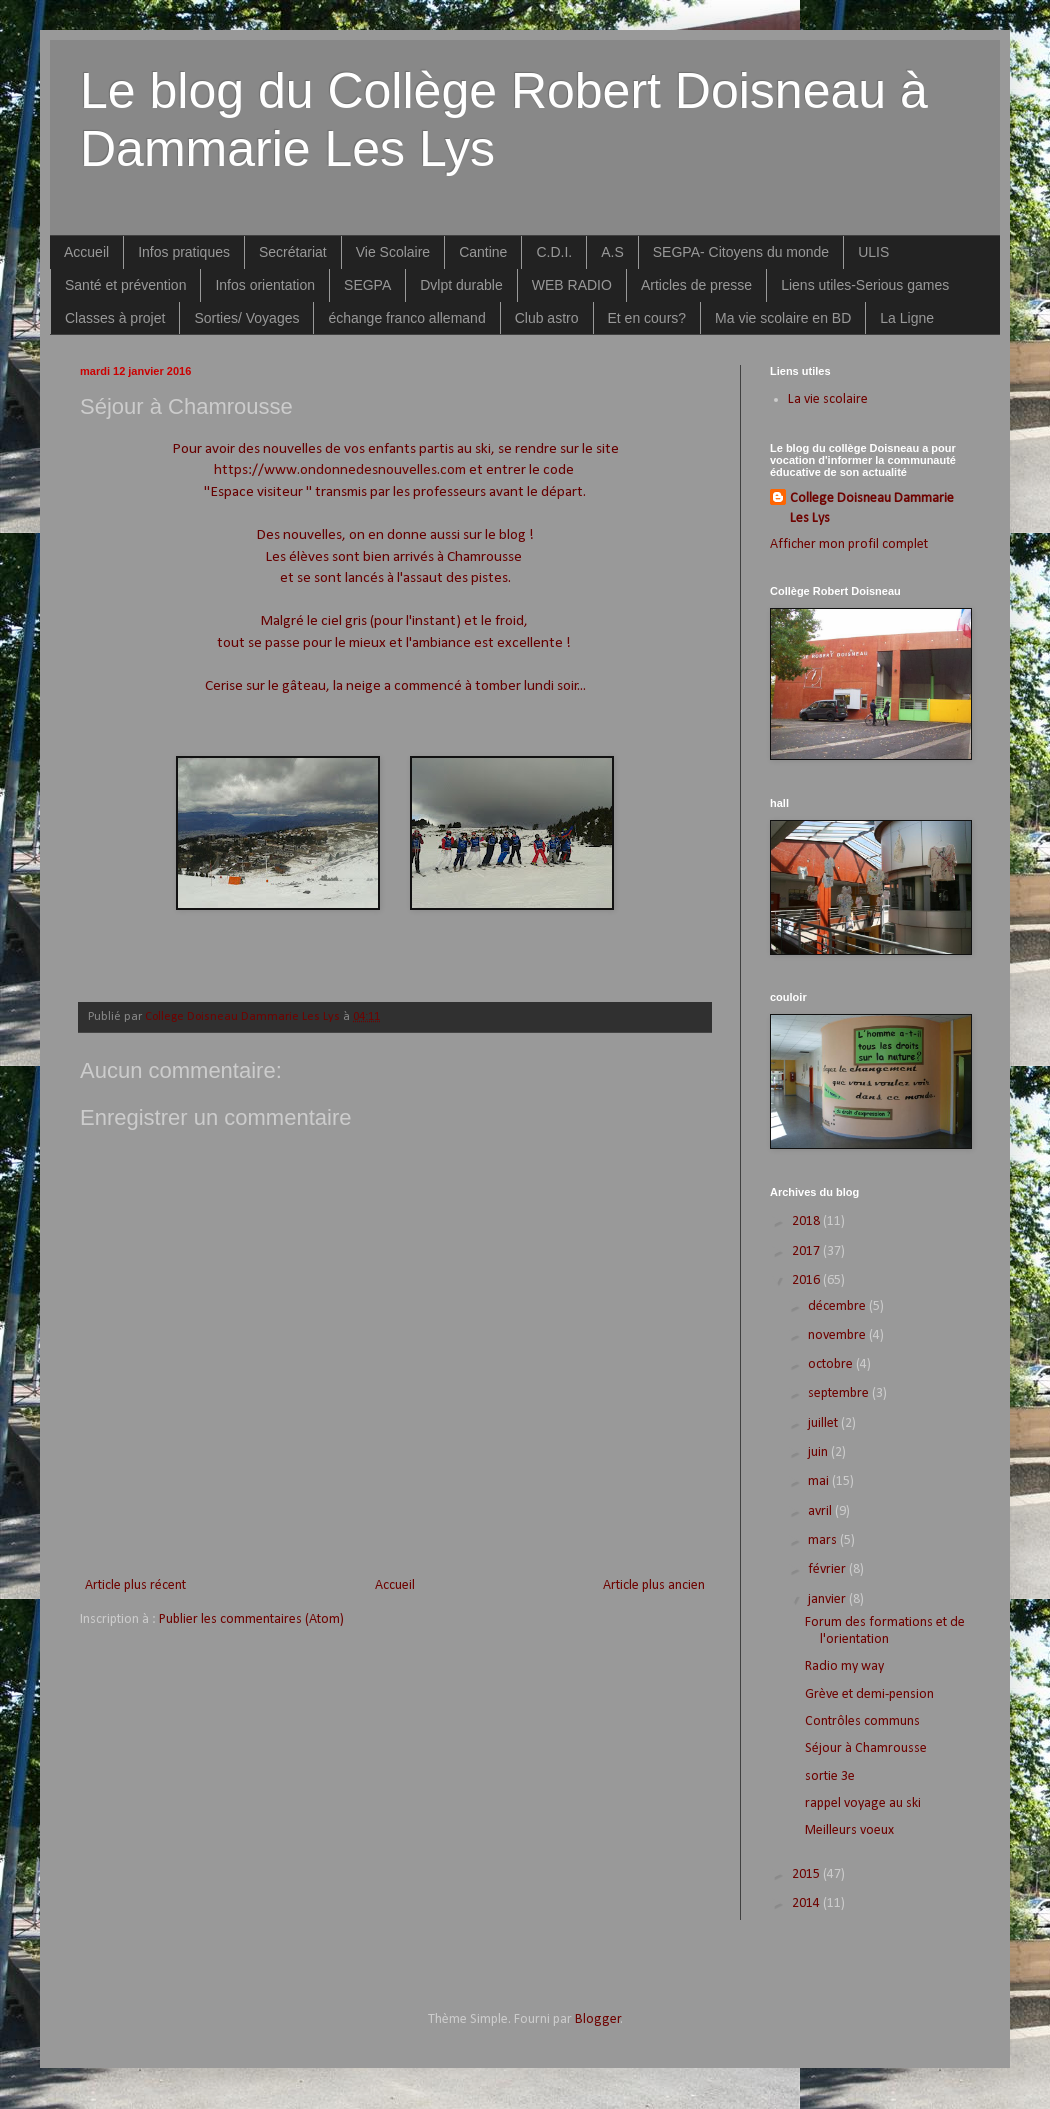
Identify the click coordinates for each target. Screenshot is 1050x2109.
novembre (838, 1335)
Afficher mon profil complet (849, 544)
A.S (612, 252)
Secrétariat (293, 252)
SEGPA (367, 285)
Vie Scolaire (393, 252)
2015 (807, 1874)
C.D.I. (554, 252)
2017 (807, 1251)
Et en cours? (647, 318)
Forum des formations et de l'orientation (885, 1631)
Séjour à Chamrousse (866, 1748)
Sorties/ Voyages (246, 318)
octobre (832, 1364)
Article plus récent (135, 1585)
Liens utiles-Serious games (865, 285)
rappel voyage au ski (863, 1803)
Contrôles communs (862, 1721)
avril (821, 1511)
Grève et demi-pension (869, 1694)
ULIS (873, 252)
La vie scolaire (828, 399)
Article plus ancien (654, 1585)
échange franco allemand (406, 318)
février (828, 1569)
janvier (828, 1599)
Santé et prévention (125, 285)
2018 (807, 1221)
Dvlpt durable (461, 285)
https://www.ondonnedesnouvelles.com (340, 470)
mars (824, 1540)
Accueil (86, 252)
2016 (807, 1280)
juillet (824, 1423)
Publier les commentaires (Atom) (251, 1619)
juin (819, 1452)
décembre (838, 1306)
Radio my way (844, 1666)
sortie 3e (830, 1776)
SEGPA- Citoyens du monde (741, 252)
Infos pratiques (184, 252)
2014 (807, 1903)
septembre (840, 1393)
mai (820, 1481)
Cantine (483, 252)
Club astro (547, 318)
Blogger (598, 2019)
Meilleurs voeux (849, 1830)
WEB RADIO (572, 285)
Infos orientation (265, 285)
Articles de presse (696, 285)
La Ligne (907, 318)
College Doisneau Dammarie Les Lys (872, 508)
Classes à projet (115, 318)
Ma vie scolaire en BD (783, 318)
